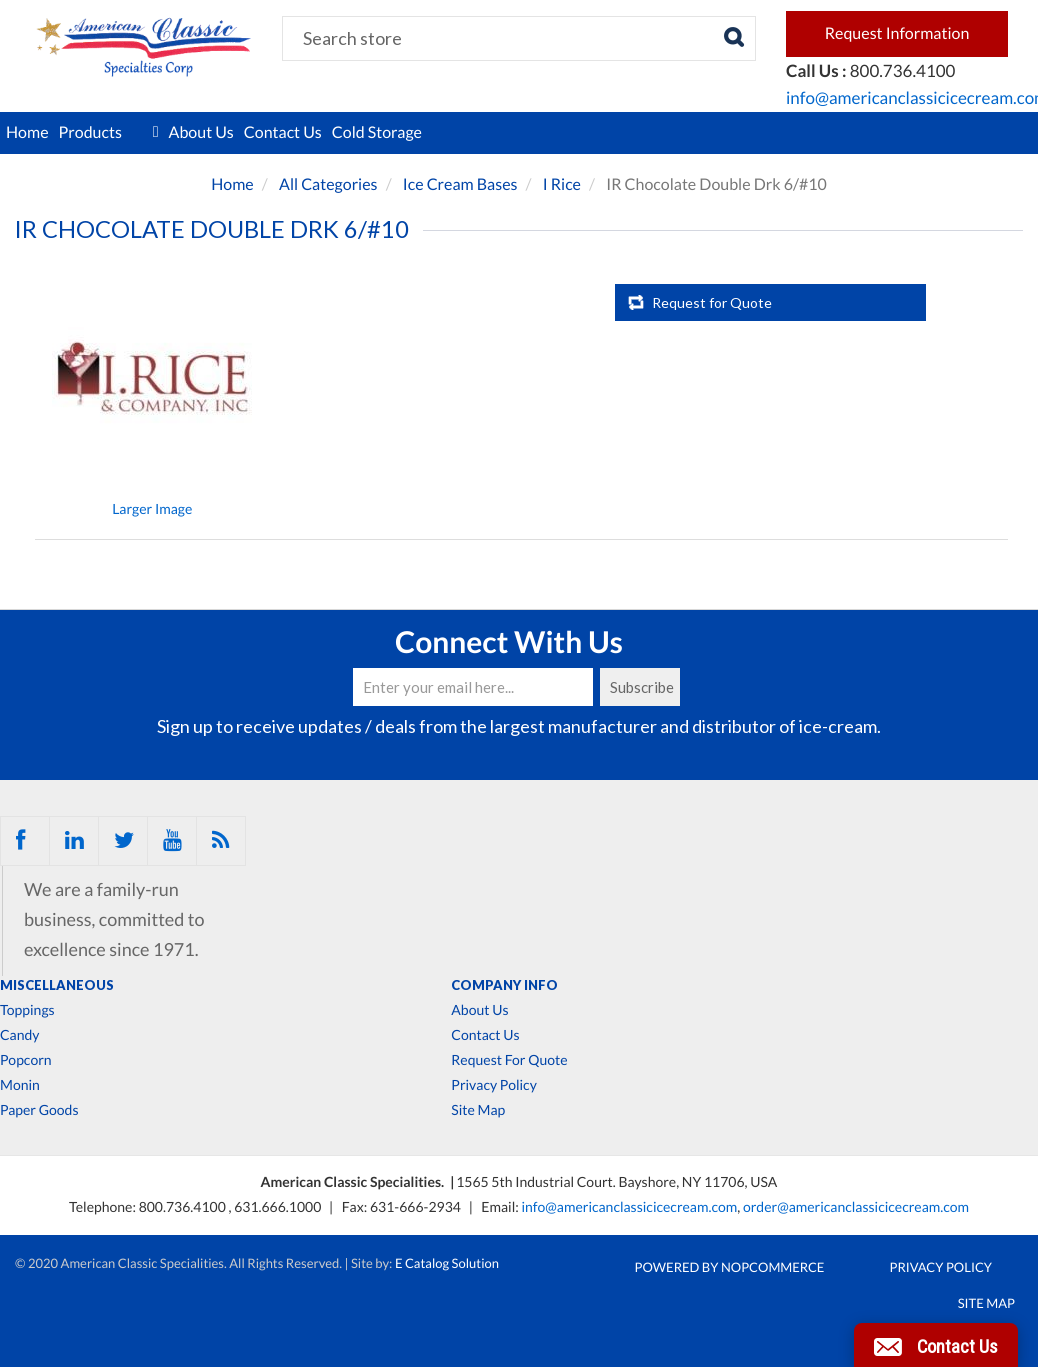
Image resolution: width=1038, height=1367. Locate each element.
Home (27, 132)
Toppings (27, 1010)
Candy (19, 1035)
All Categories (328, 184)
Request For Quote (509, 1060)
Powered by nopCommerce (730, 1267)
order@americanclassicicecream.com (856, 1206)
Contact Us (283, 132)
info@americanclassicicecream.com (629, 1206)
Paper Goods (39, 1110)
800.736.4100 (184, 1206)
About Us (201, 132)
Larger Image (152, 508)
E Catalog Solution (447, 1263)
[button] (936, 1345)
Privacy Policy (493, 1085)
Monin (20, 1085)
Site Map (478, 1110)
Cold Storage (377, 132)
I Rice (562, 184)
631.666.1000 (279, 1206)
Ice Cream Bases (460, 184)
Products (109, 133)
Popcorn (26, 1060)
